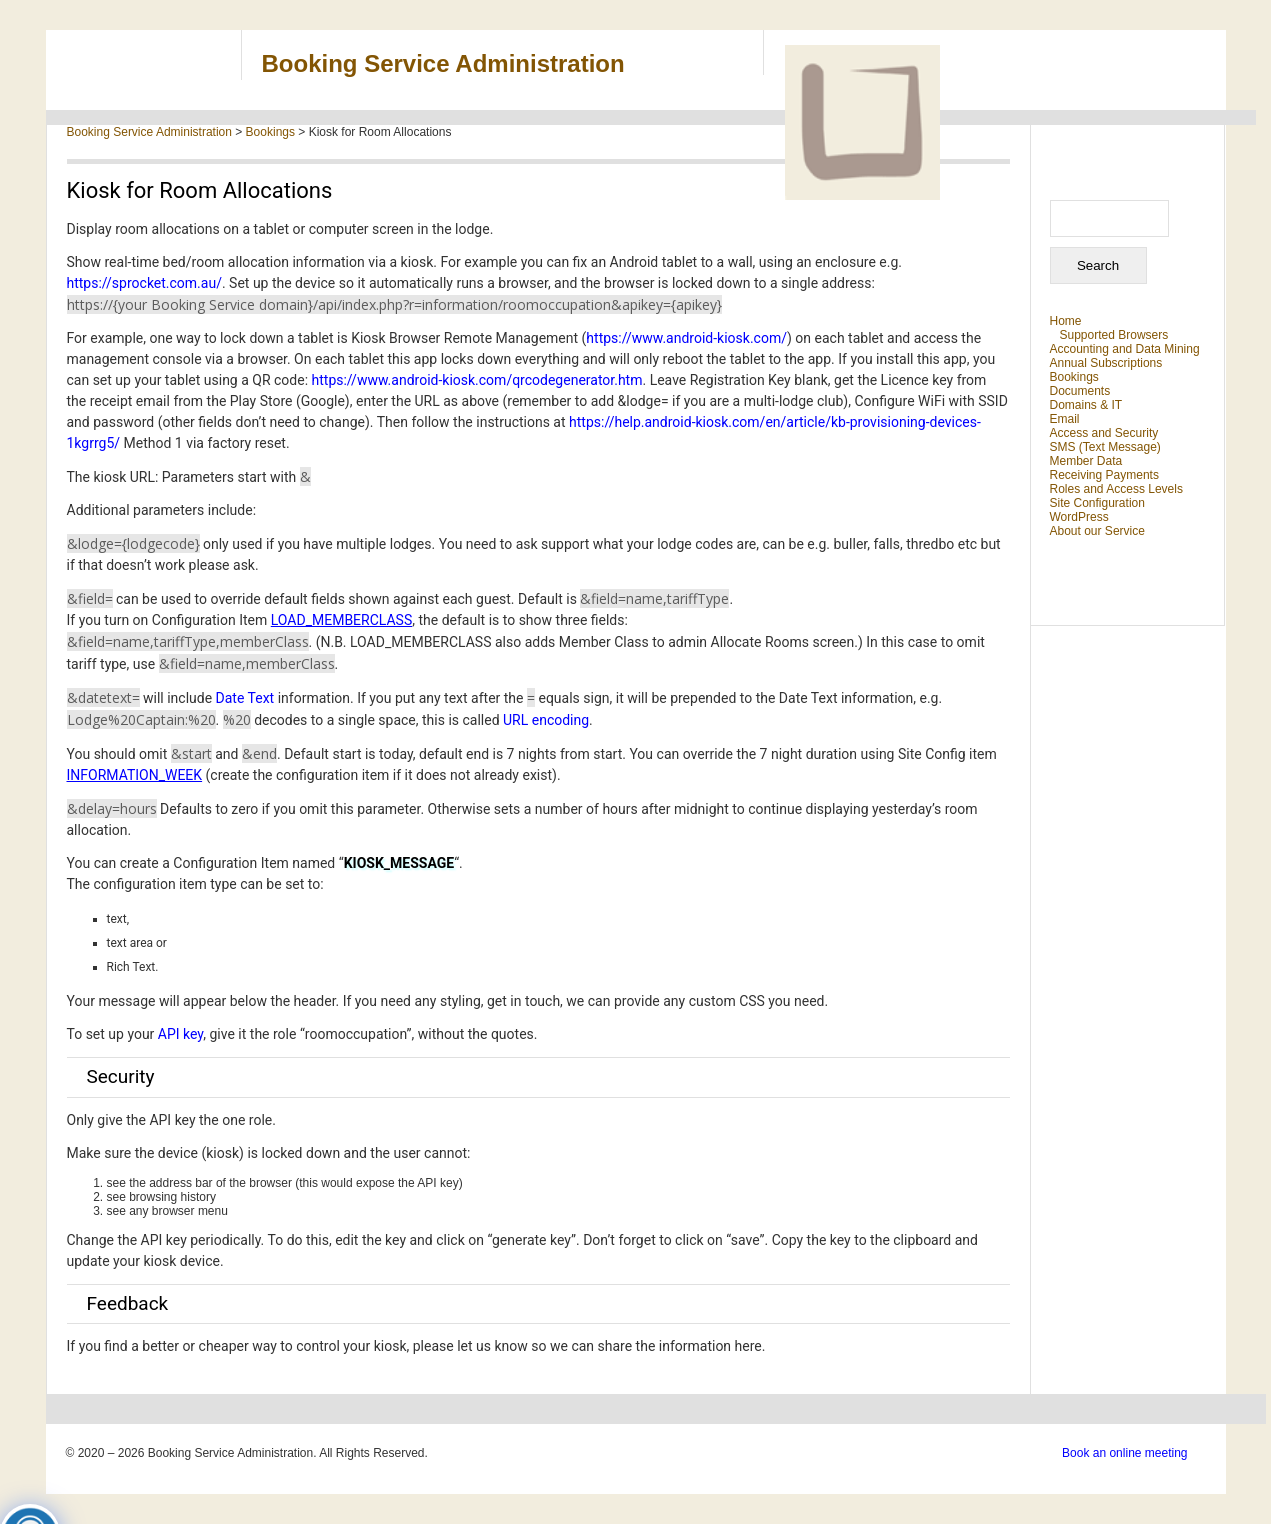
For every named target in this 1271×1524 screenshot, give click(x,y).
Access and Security (1104, 433)
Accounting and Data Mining (1125, 349)
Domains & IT (1086, 405)
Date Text (245, 698)
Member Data (1086, 461)
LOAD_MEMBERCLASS (341, 620)
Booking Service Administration (443, 63)
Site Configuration (1097, 503)
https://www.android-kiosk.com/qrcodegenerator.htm (477, 380)
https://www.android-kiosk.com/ (686, 338)
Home (1066, 321)
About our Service (1097, 531)
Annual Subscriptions (1106, 363)
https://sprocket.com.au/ (144, 283)
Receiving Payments (1104, 475)
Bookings (1074, 377)
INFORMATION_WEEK (135, 775)
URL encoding (546, 720)
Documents (1080, 391)
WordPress (1079, 517)
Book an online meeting (1124, 1453)
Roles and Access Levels (1116, 489)
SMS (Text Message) (1105, 447)
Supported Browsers (1114, 335)
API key (180, 1034)
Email (1065, 419)
